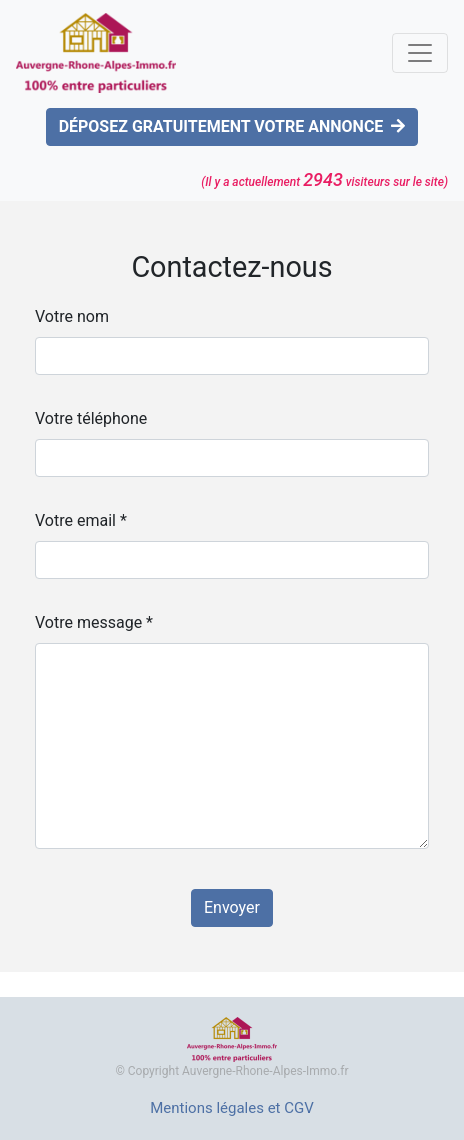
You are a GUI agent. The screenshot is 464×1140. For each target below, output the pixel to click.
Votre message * (94, 622)
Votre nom (72, 316)
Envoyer (232, 907)
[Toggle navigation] (420, 53)
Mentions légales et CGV (232, 1108)
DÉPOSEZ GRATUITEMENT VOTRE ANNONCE (232, 126)
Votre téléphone (91, 418)
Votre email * (81, 520)
